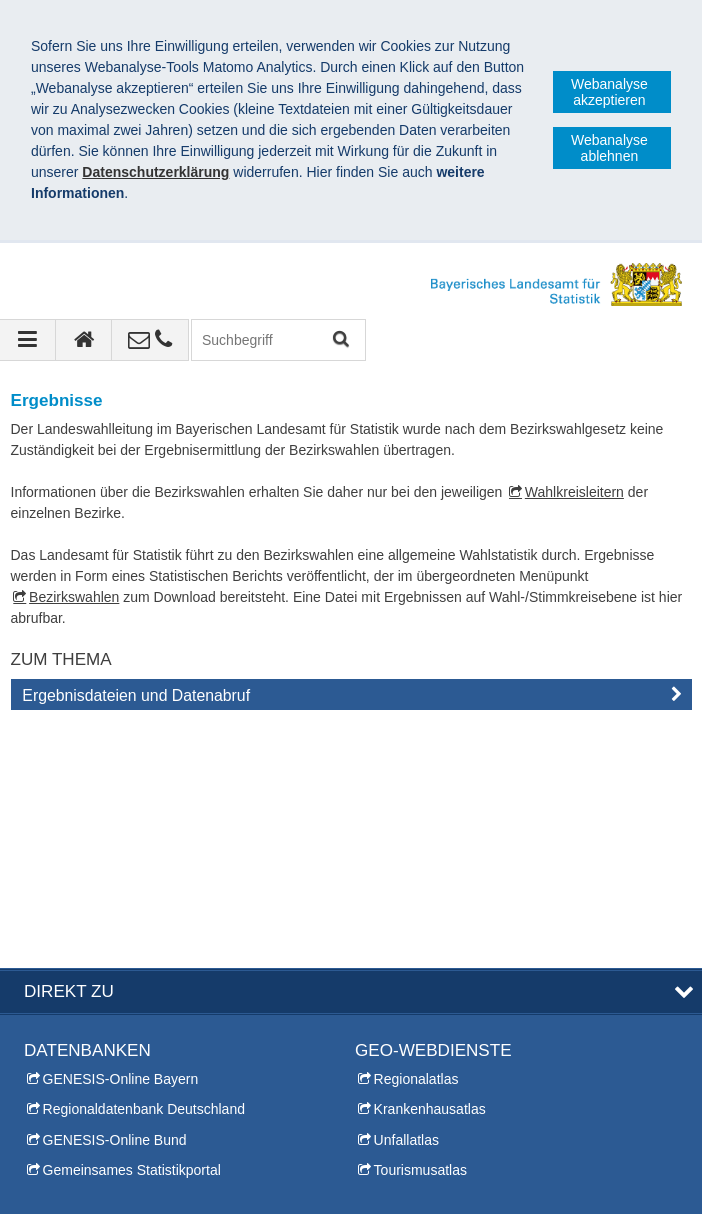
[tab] (351, 699)
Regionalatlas (416, 839)
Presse (46, 1047)
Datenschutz (175, 1183)
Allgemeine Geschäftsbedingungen (480, 1183)
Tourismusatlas (420, 930)
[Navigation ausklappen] (28, 340)
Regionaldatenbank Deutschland (144, 869)
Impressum (68, 1183)
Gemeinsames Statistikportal (132, 930)
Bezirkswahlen (74, 597)
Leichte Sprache (405, 1078)
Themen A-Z (393, 1017)
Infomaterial (60, 1108)
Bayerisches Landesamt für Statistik (159, 1162)
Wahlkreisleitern (574, 492)
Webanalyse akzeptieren (609, 92)
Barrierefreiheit (293, 1183)
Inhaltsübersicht (404, 1047)
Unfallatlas (406, 900)
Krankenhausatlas (430, 869)
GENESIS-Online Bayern (121, 839)
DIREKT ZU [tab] (69, 751)
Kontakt (47, 1017)
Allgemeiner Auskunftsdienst (112, 1078)
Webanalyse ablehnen (609, 148)
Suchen (339, 340)
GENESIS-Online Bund (115, 900)
